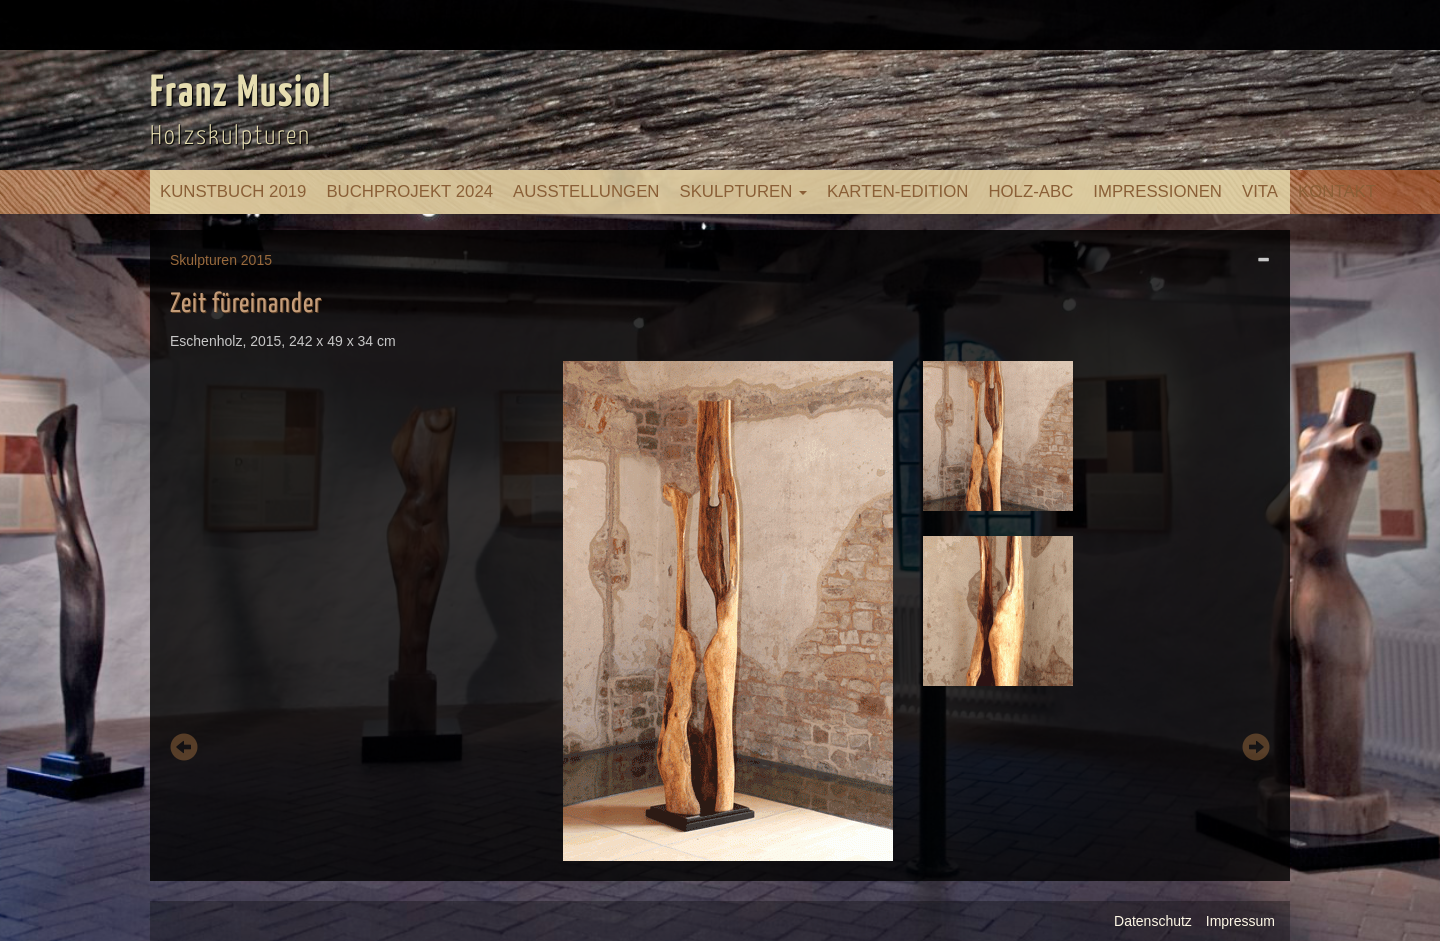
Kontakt (1337, 191)
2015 (256, 260)
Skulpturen (743, 191)
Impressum (1240, 921)
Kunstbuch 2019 (233, 191)
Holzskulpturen (230, 136)
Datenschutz (1153, 921)
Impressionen (1157, 191)
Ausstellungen (586, 191)
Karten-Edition (897, 191)
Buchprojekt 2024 (409, 191)
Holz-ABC (1030, 191)
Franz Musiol (241, 94)
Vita (1260, 191)
